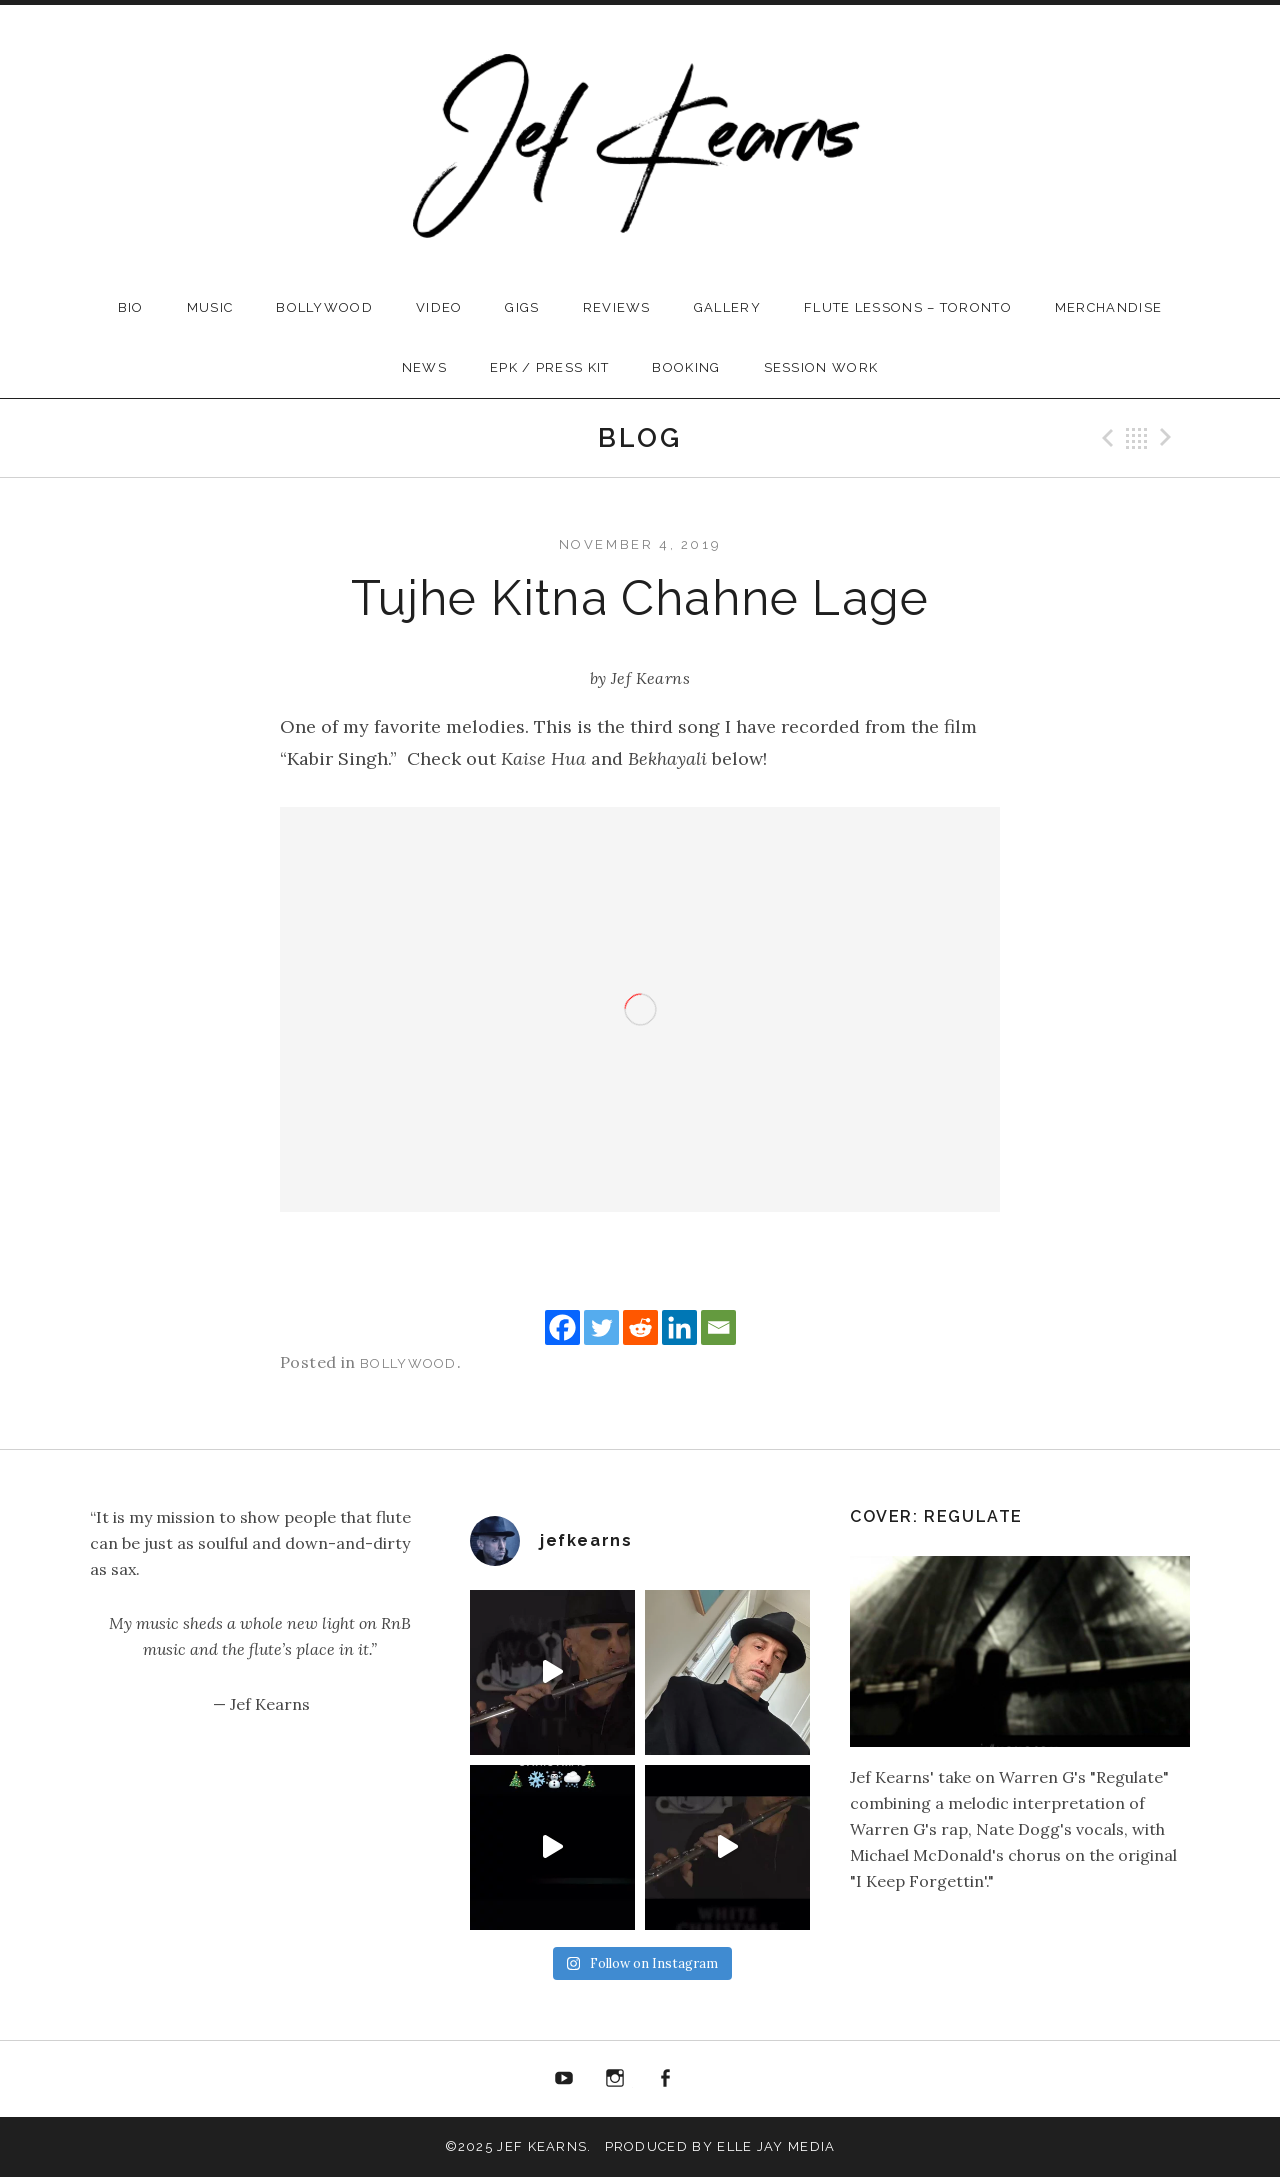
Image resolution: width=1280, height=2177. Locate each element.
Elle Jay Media (776, 2146)
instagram (615, 2079)
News (424, 367)
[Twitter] (601, 1327)
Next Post (1169, 438)
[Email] (718, 1327)
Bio (131, 307)
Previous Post (1105, 438)
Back (1137, 438)
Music (210, 307)
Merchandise (1108, 307)
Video (439, 307)
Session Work (821, 367)
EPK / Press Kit (550, 367)
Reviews (617, 307)
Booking (686, 367)
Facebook (666, 2079)
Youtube (564, 2079)
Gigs (522, 307)
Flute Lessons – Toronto (908, 307)
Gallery (727, 307)
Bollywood (324, 307)
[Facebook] (562, 1327)
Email (716, 2079)
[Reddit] (640, 1327)
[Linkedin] (679, 1327)
